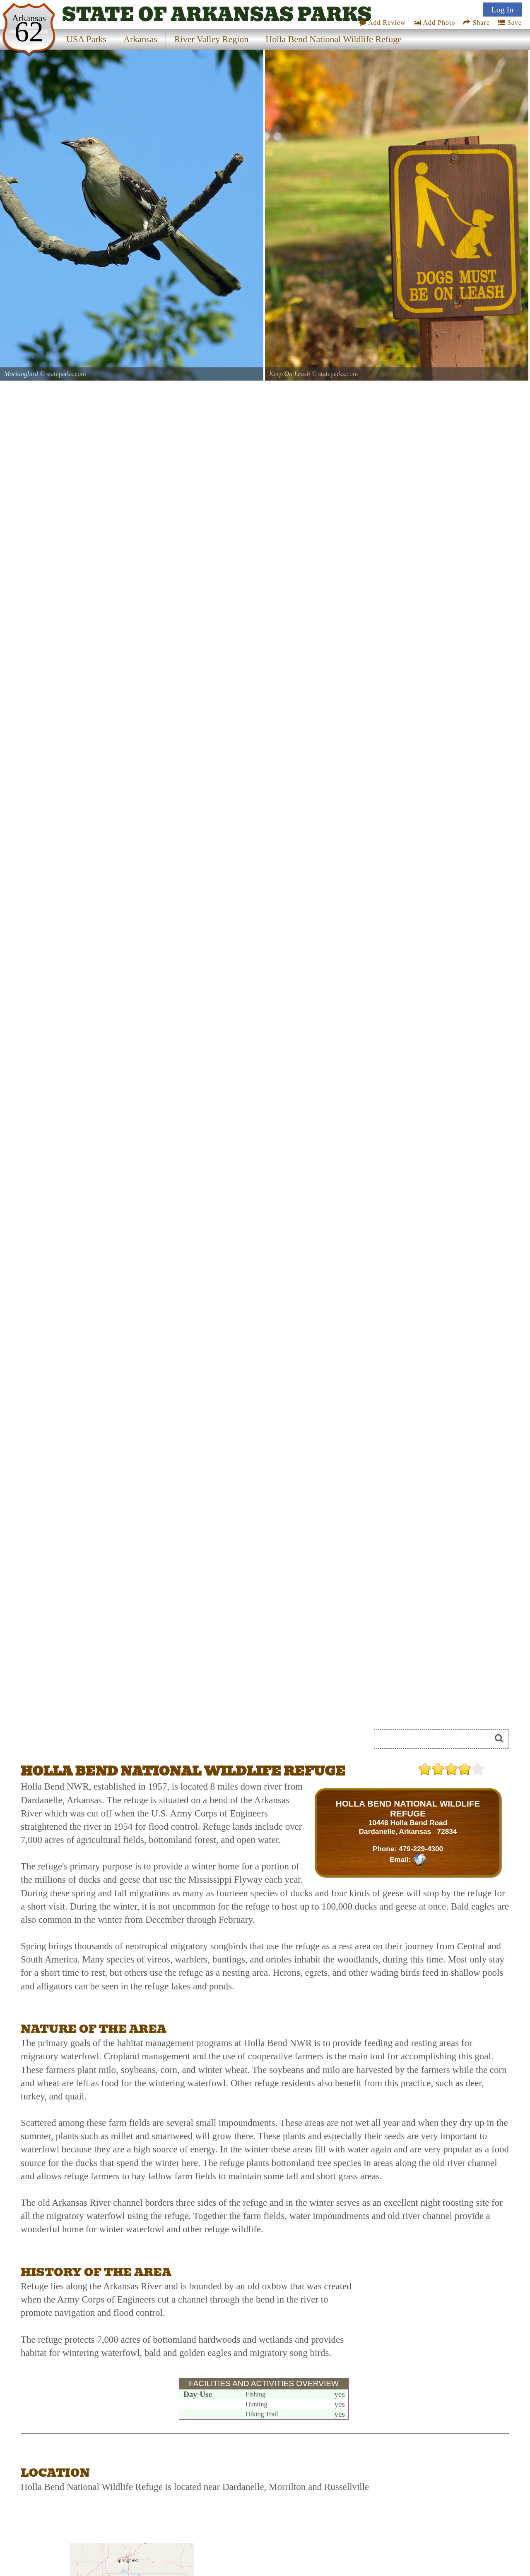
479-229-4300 (421, 1849)
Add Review (382, 22)
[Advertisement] (431, 2316)
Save (510, 22)
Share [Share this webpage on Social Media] (476, 22)
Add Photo (434, 22)
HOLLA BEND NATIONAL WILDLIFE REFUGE (408, 1808)
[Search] (436, 1739)
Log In (502, 9)
